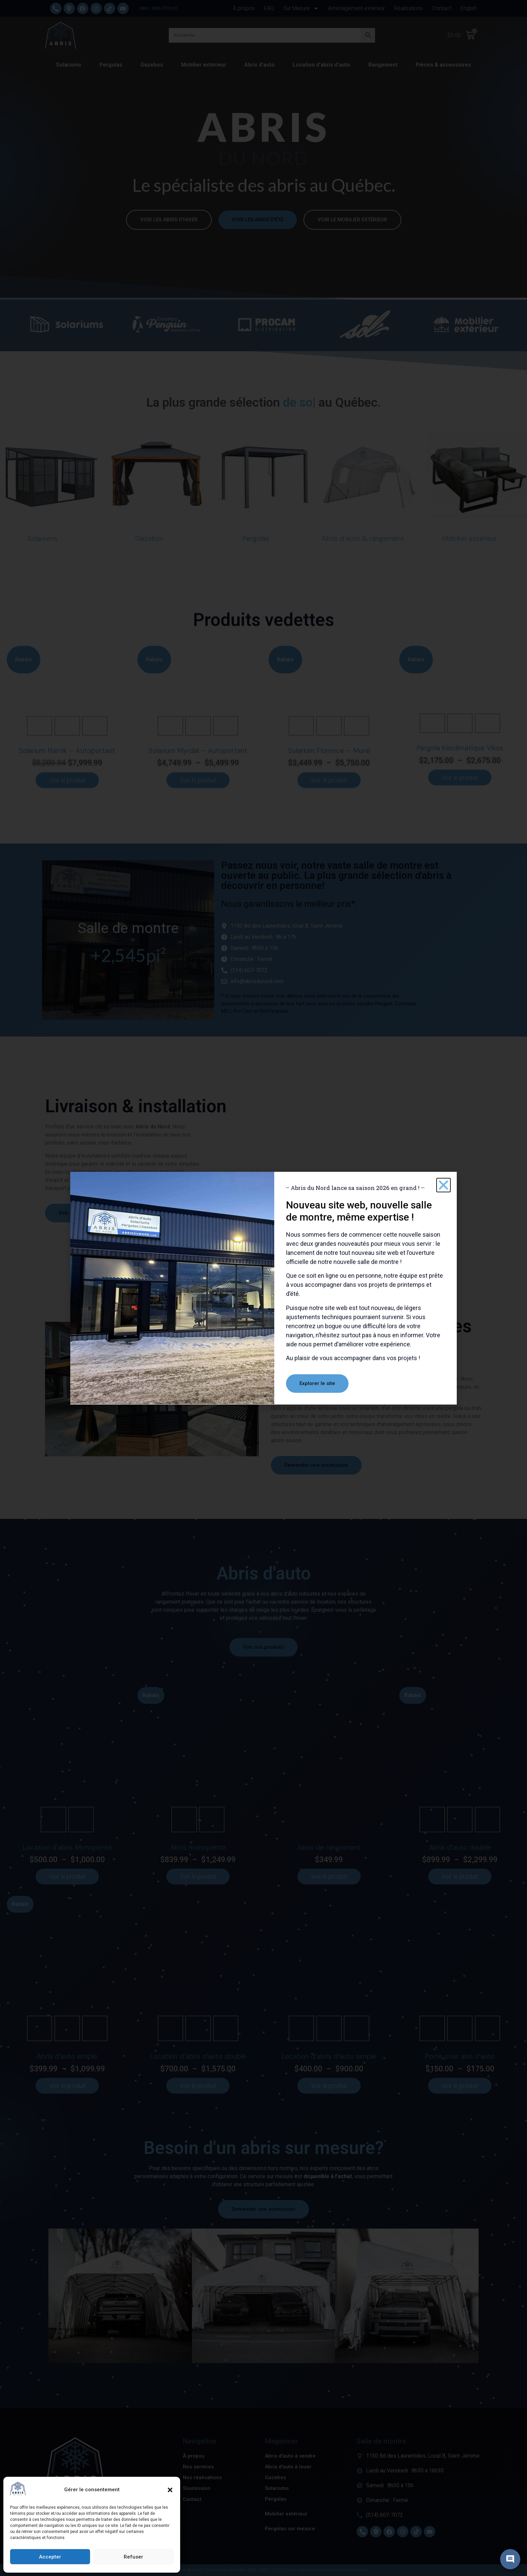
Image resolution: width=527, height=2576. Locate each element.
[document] (263, 1288)
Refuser (133, 2557)
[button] (170, 2490)
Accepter (50, 2557)
